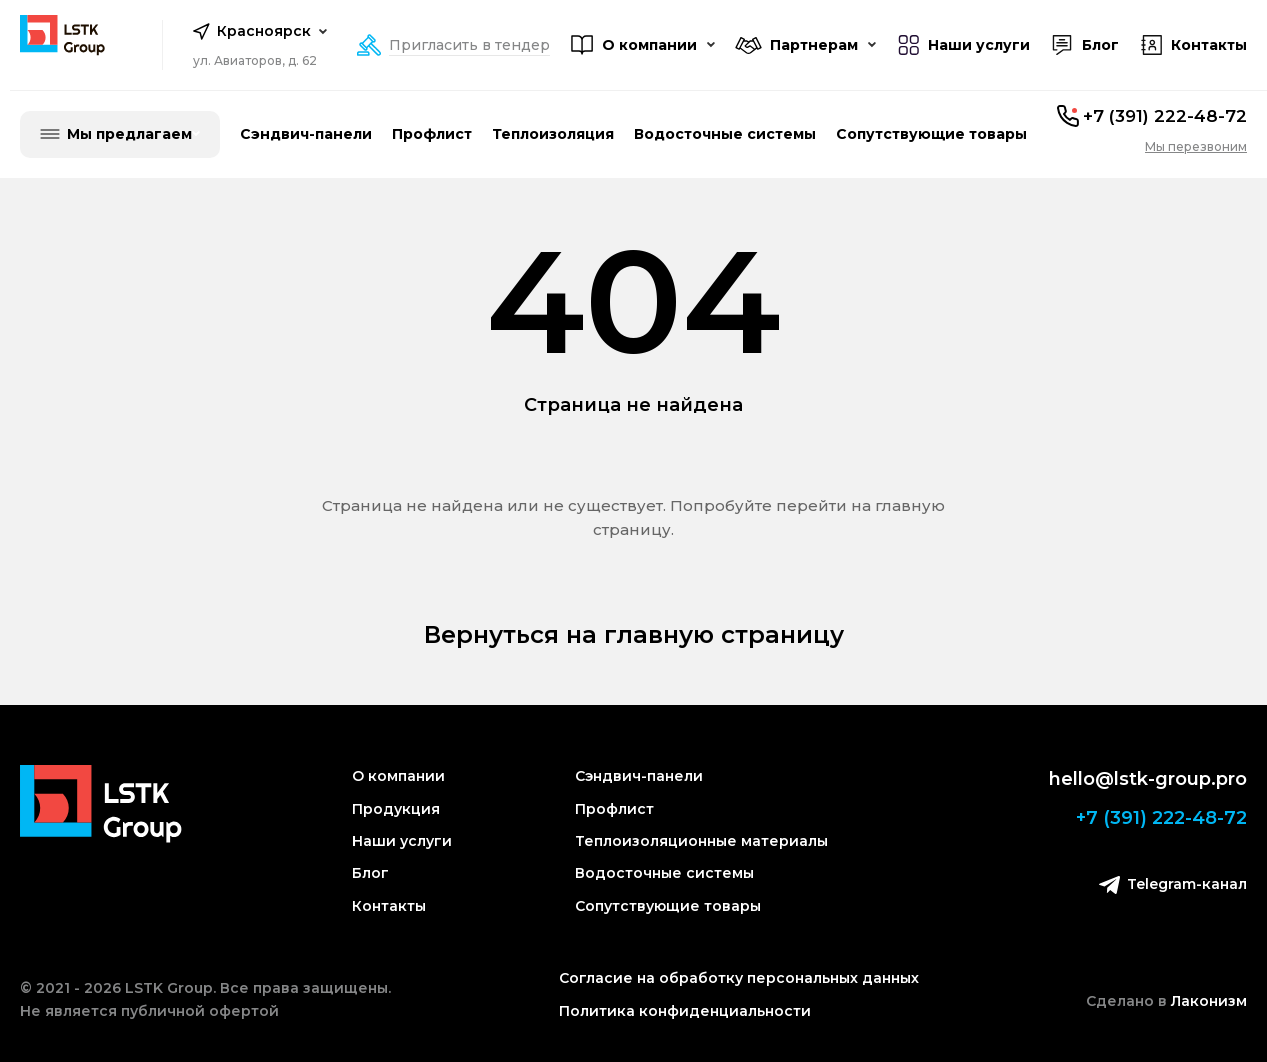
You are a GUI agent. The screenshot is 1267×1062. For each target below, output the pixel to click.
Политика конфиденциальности (685, 1011)
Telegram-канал (1173, 884)
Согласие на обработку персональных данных (739, 978)
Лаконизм (1209, 1001)
